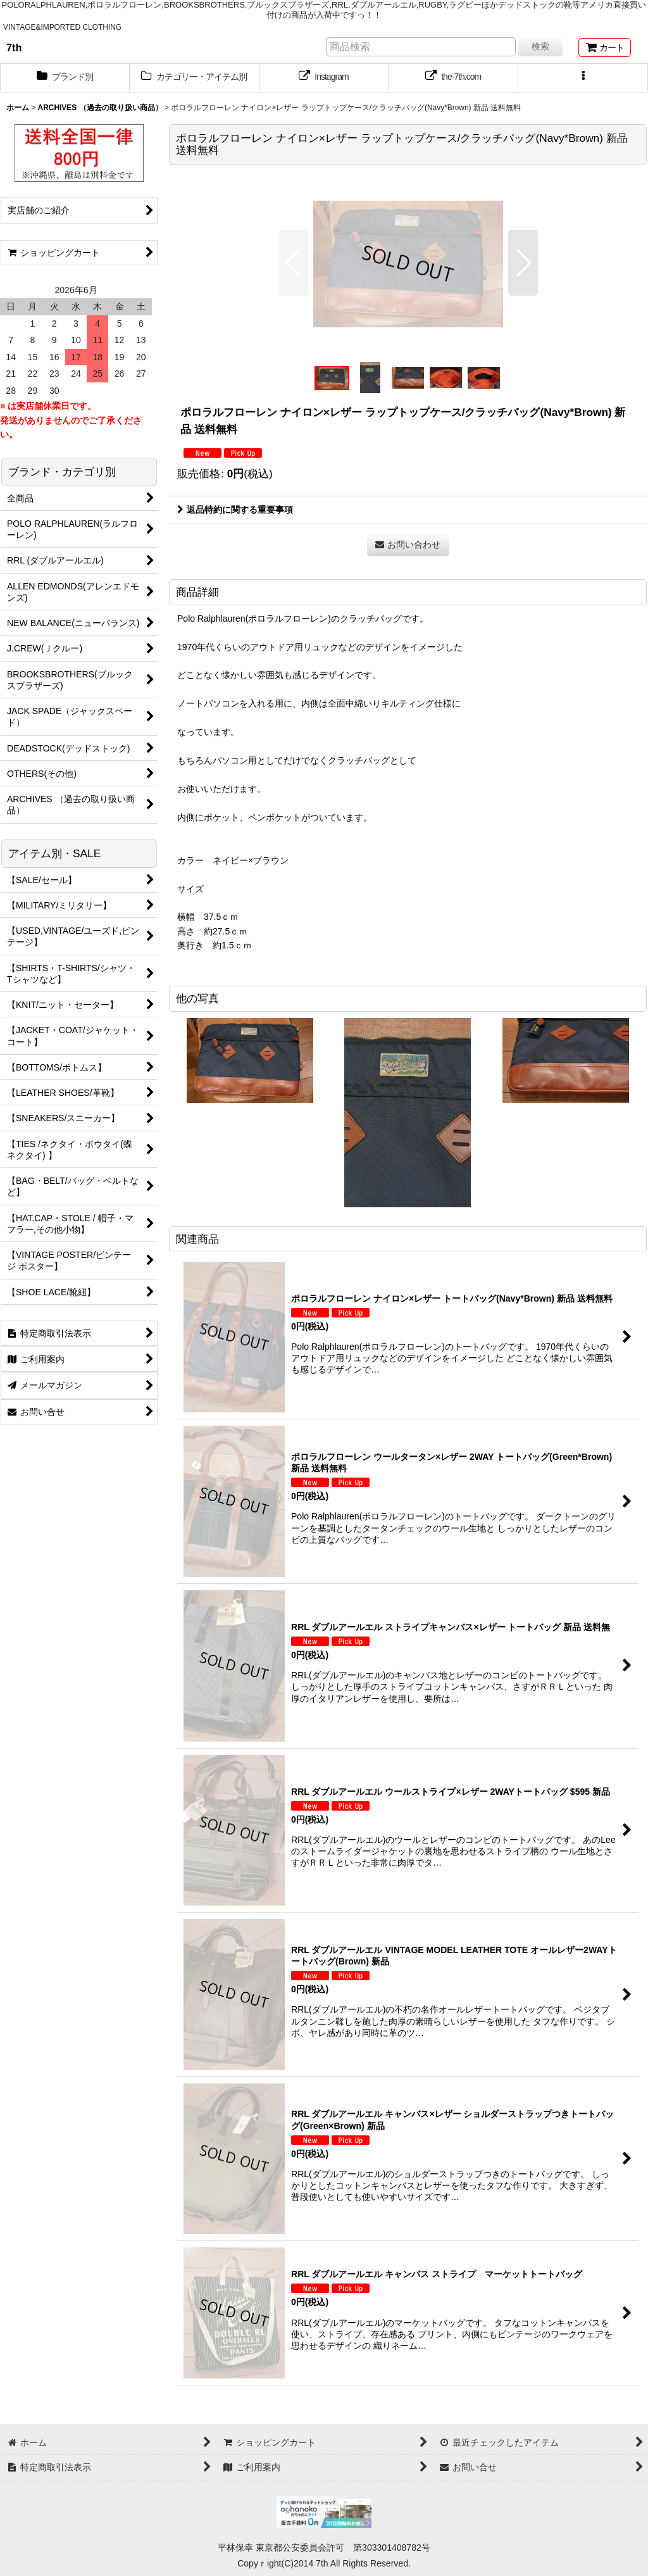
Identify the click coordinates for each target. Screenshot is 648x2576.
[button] (583, 78)
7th (14, 47)
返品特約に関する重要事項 (235, 510)
